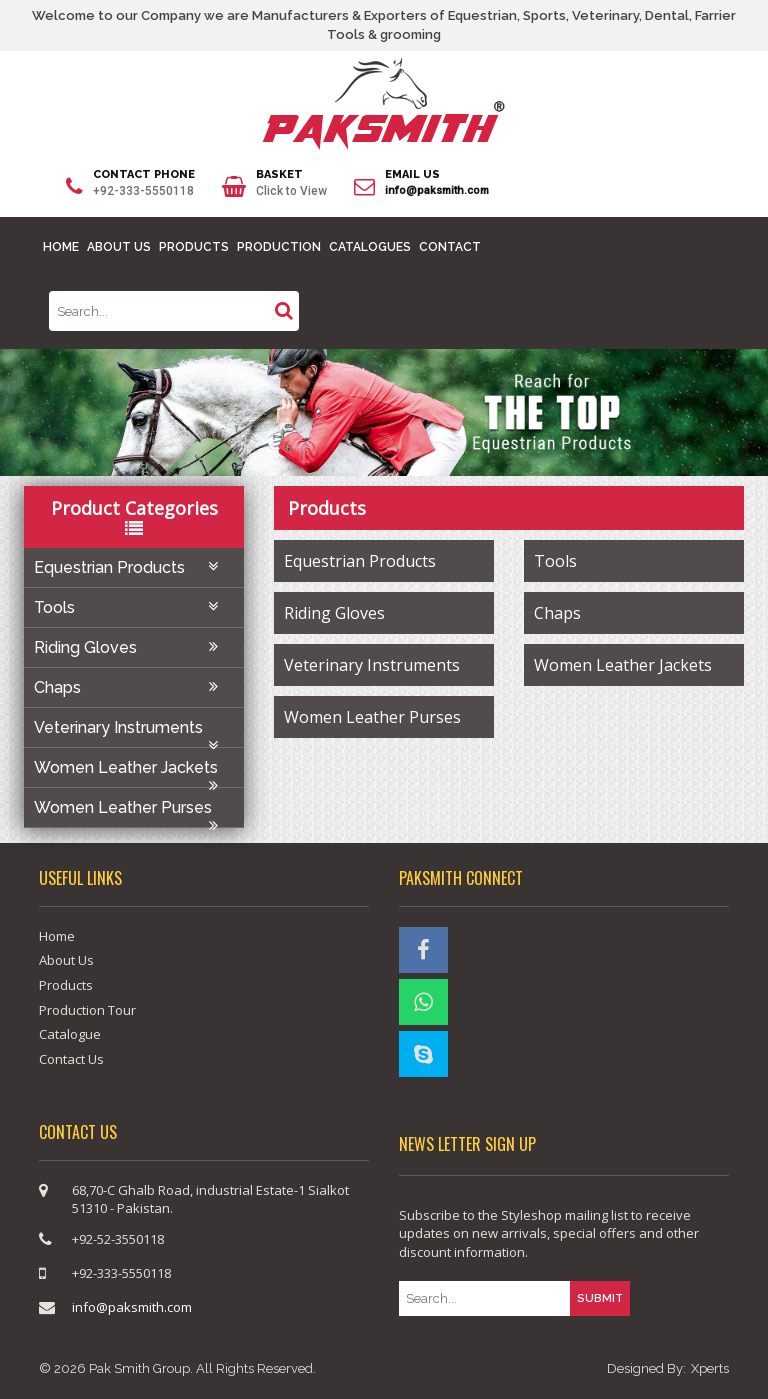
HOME (61, 247)
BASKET (279, 174)
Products (66, 985)
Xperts (710, 1368)
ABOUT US (119, 247)
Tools (134, 607)
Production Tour (87, 1010)
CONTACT (450, 247)
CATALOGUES (370, 247)
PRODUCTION (279, 247)
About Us (66, 960)
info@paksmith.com (437, 190)
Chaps (134, 687)
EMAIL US (412, 174)
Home (57, 936)
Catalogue (70, 1034)
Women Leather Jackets (134, 772)
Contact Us (71, 1059)
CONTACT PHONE (144, 174)
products (327, 508)
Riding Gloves (134, 647)
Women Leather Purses (134, 812)
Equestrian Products (134, 567)
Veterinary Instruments (134, 732)
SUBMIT (600, 1298)
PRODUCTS (194, 247)
